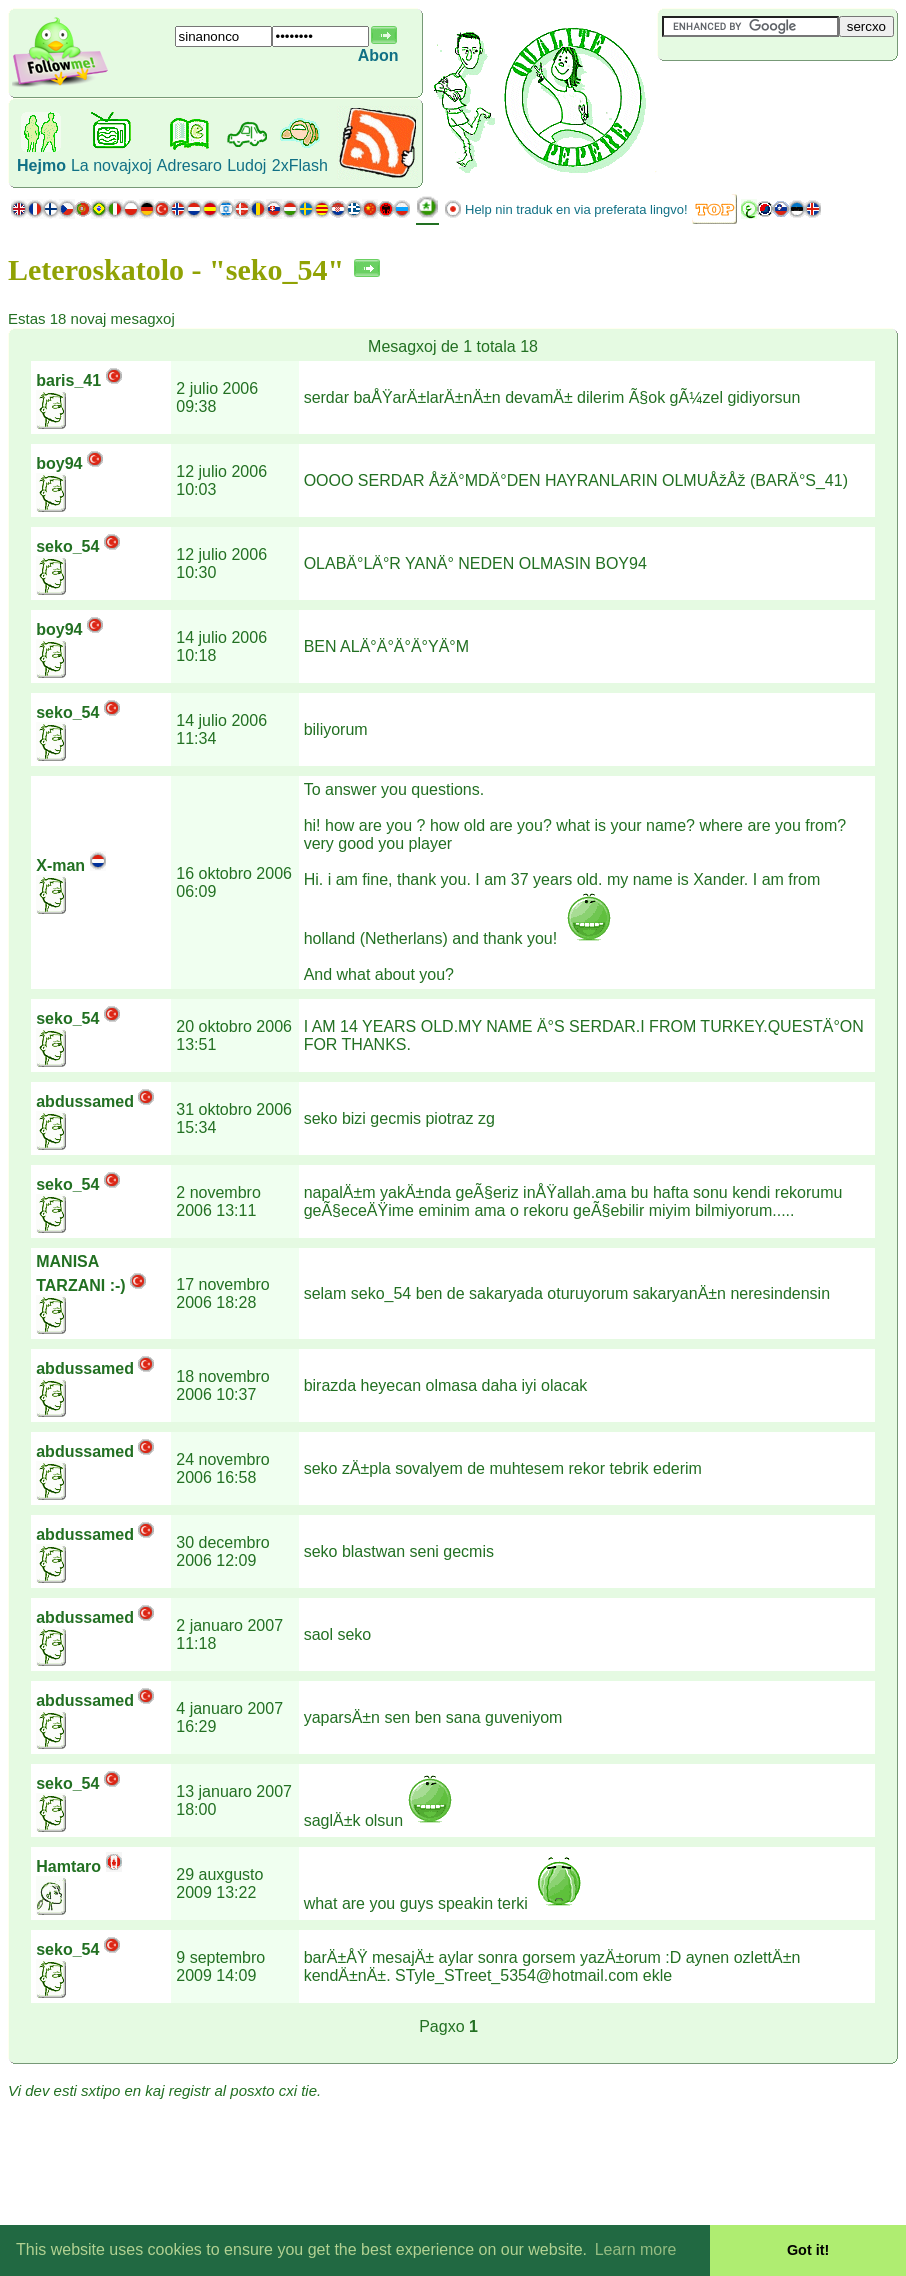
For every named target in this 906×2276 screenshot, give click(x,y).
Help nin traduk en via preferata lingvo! (576, 209)
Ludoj (246, 165)
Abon (378, 55)
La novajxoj (111, 165)
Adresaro (189, 165)
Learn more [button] (636, 2249)
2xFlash (300, 165)
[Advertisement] (777, 94)
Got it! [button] (808, 2250)
